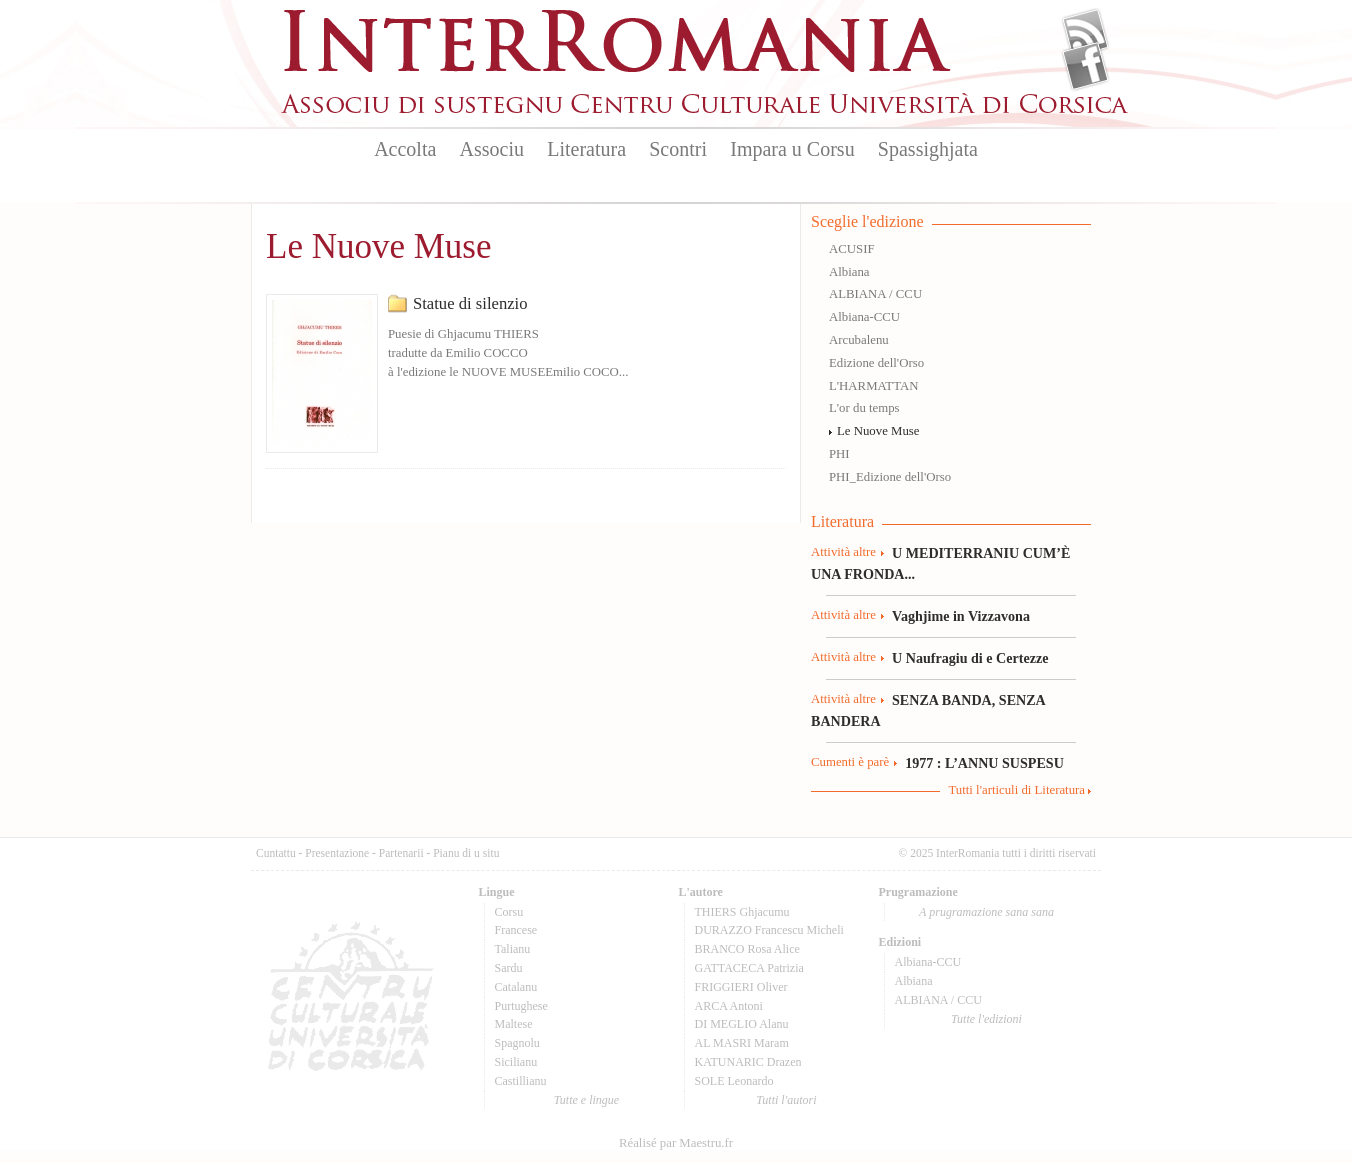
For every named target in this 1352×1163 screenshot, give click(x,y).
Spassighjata (928, 149)
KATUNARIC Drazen (748, 1062)
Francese (516, 930)
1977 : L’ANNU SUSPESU (984, 763)
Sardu (509, 968)
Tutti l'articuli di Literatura (1016, 790)
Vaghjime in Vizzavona (961, 616)
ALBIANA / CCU (875, 294)
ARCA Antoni (729, 1006)
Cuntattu (276, 853)
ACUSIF (852, 249)
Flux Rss (1085, 33)
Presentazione (337, 853)
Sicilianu (516, 1062)
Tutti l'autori (786, 1100)
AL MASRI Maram (742, 1043)
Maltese (514, 1024)
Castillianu (521, 1081)
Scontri (678, 149)
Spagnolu (517, 1043)
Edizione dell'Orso (876, 363)
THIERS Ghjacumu (742, 912)
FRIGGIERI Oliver (741, 987)
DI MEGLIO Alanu (742, 1024)
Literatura (586, 149)
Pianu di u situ (466, 853)
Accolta (405, 149)
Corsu (509, 912)
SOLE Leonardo (734, 1081)
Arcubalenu (859, 340)
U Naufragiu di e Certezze (970, 658)
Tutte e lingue (586, 1100)
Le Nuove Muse (878, 431)
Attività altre (843, 552)
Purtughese (521, 1006)
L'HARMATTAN (873, 386)
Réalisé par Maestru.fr (676, 1143)
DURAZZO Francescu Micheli (769, 930)
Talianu (513, 949)
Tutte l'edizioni (986, 1019)
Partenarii (401, 853)
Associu (492, 149)
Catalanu (516, 987)
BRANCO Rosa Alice (747, 949)
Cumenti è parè (850, 762)
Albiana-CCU (864, 317)
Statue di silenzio (470, 303)
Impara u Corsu (792, 149)
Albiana (849, 272)
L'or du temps (864, 408)
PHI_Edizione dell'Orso (890, 477)
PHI (839, 454)
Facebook (1085, 66)
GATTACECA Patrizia (749, 968)
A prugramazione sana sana (986, 912)
